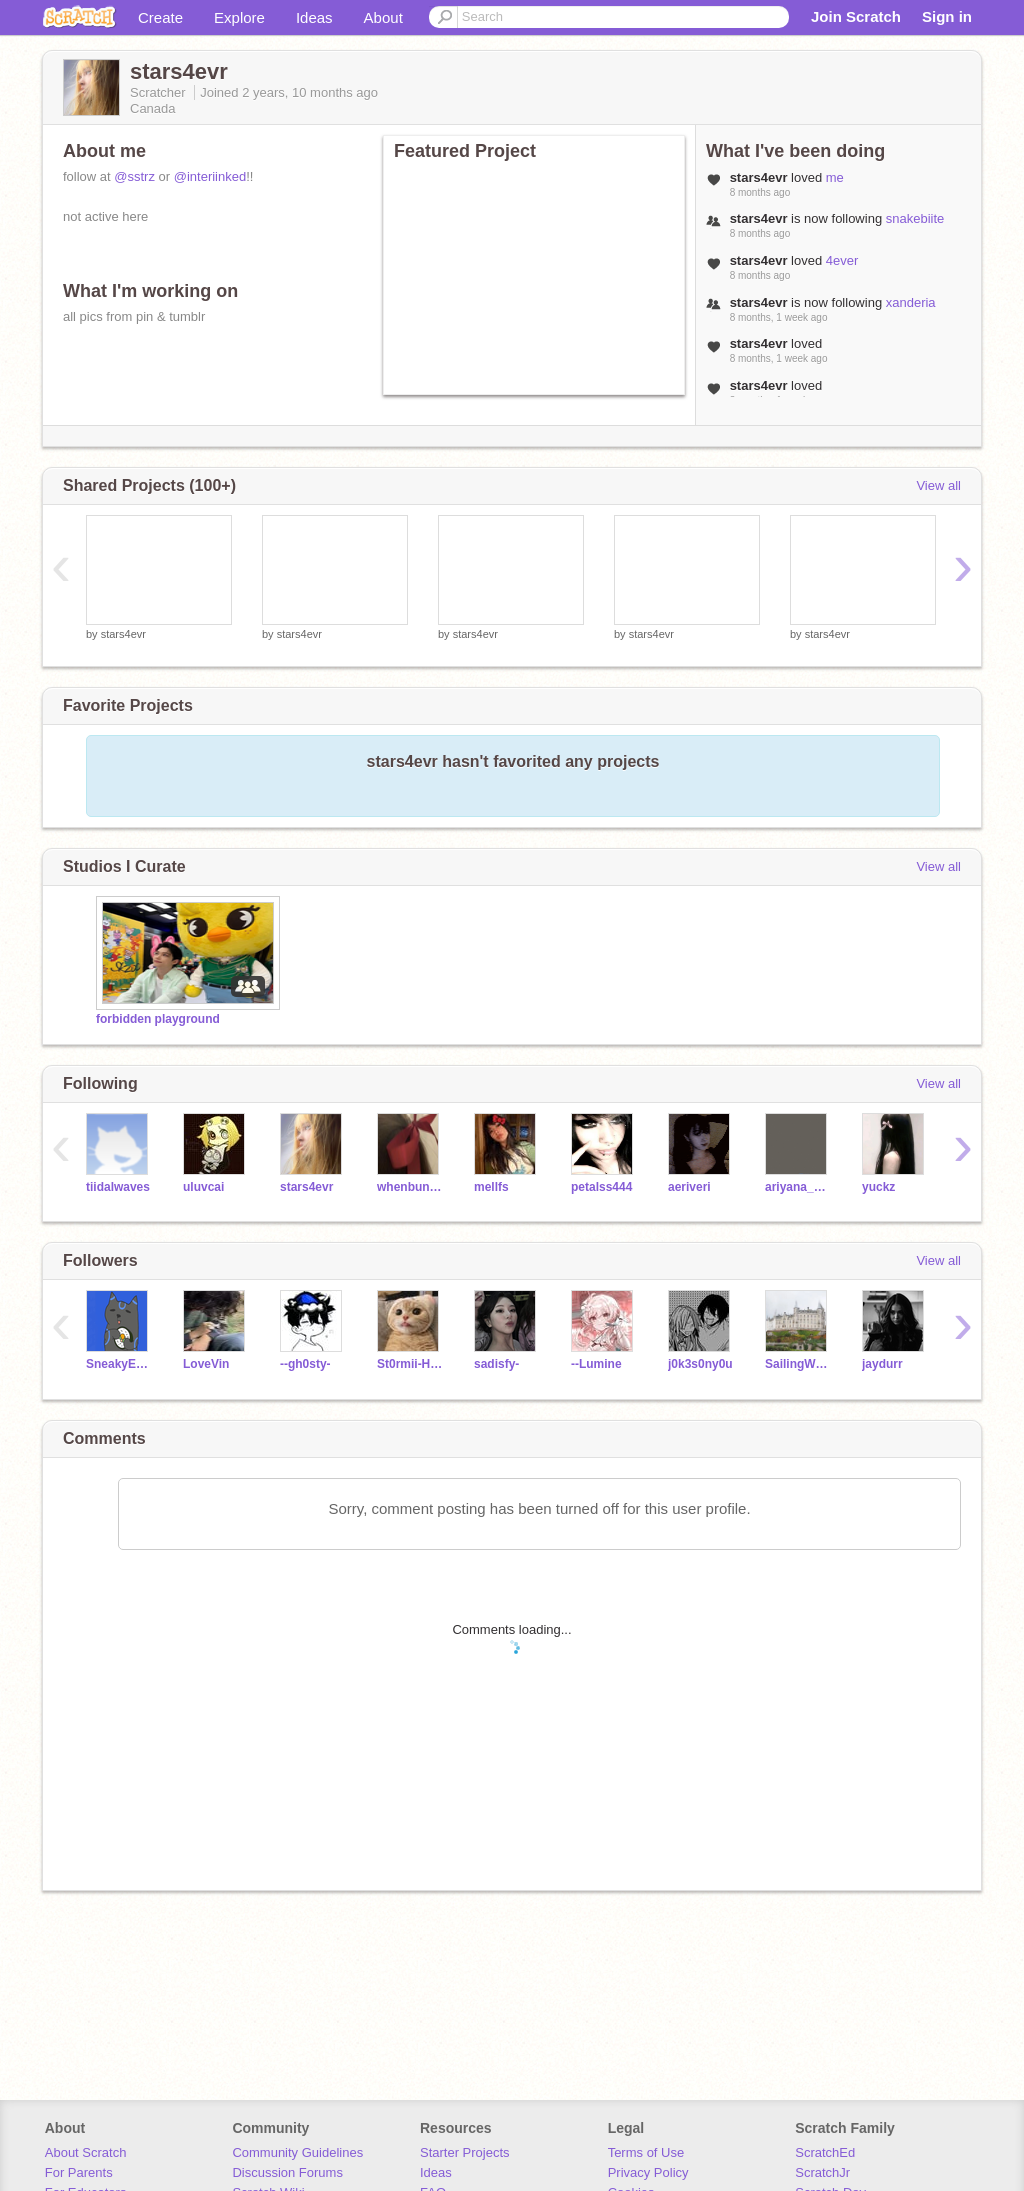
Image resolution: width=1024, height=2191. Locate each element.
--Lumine (596, 1364)
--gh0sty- (305, 1364)
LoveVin (206, 1364)
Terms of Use (646, 2152)
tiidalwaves (118, 1187)
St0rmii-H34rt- (410, 1364)
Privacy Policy (648, 2172)
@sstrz (134, 176)
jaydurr (882, 1364)
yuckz (878, 1187)
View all (938, 485)
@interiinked (210, 176)
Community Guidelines (297, 2152)
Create (160, 17)
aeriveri (689, 1187)
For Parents (79, 2172)
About (383, 17)
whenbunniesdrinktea (410, 1187)
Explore (239, 17)
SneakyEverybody (119, 1364)
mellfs (491, 1187)
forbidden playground (158, 1019)
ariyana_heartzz (798, 1187)
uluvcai (203, 1187)
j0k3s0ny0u (700, 1364)
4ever (842, 260)
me (835, 177)
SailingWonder (798, 1364)
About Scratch (86, 2152)
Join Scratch (856, 16)
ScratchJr (822, 2172)
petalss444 (601, 1187)
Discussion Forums (287, 2172)
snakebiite (915, 218)
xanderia (911, 302)
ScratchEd (825, 2152)
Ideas (314, 17)
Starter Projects (465, 2152)
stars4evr (123, 634)
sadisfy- (496, 1364)
